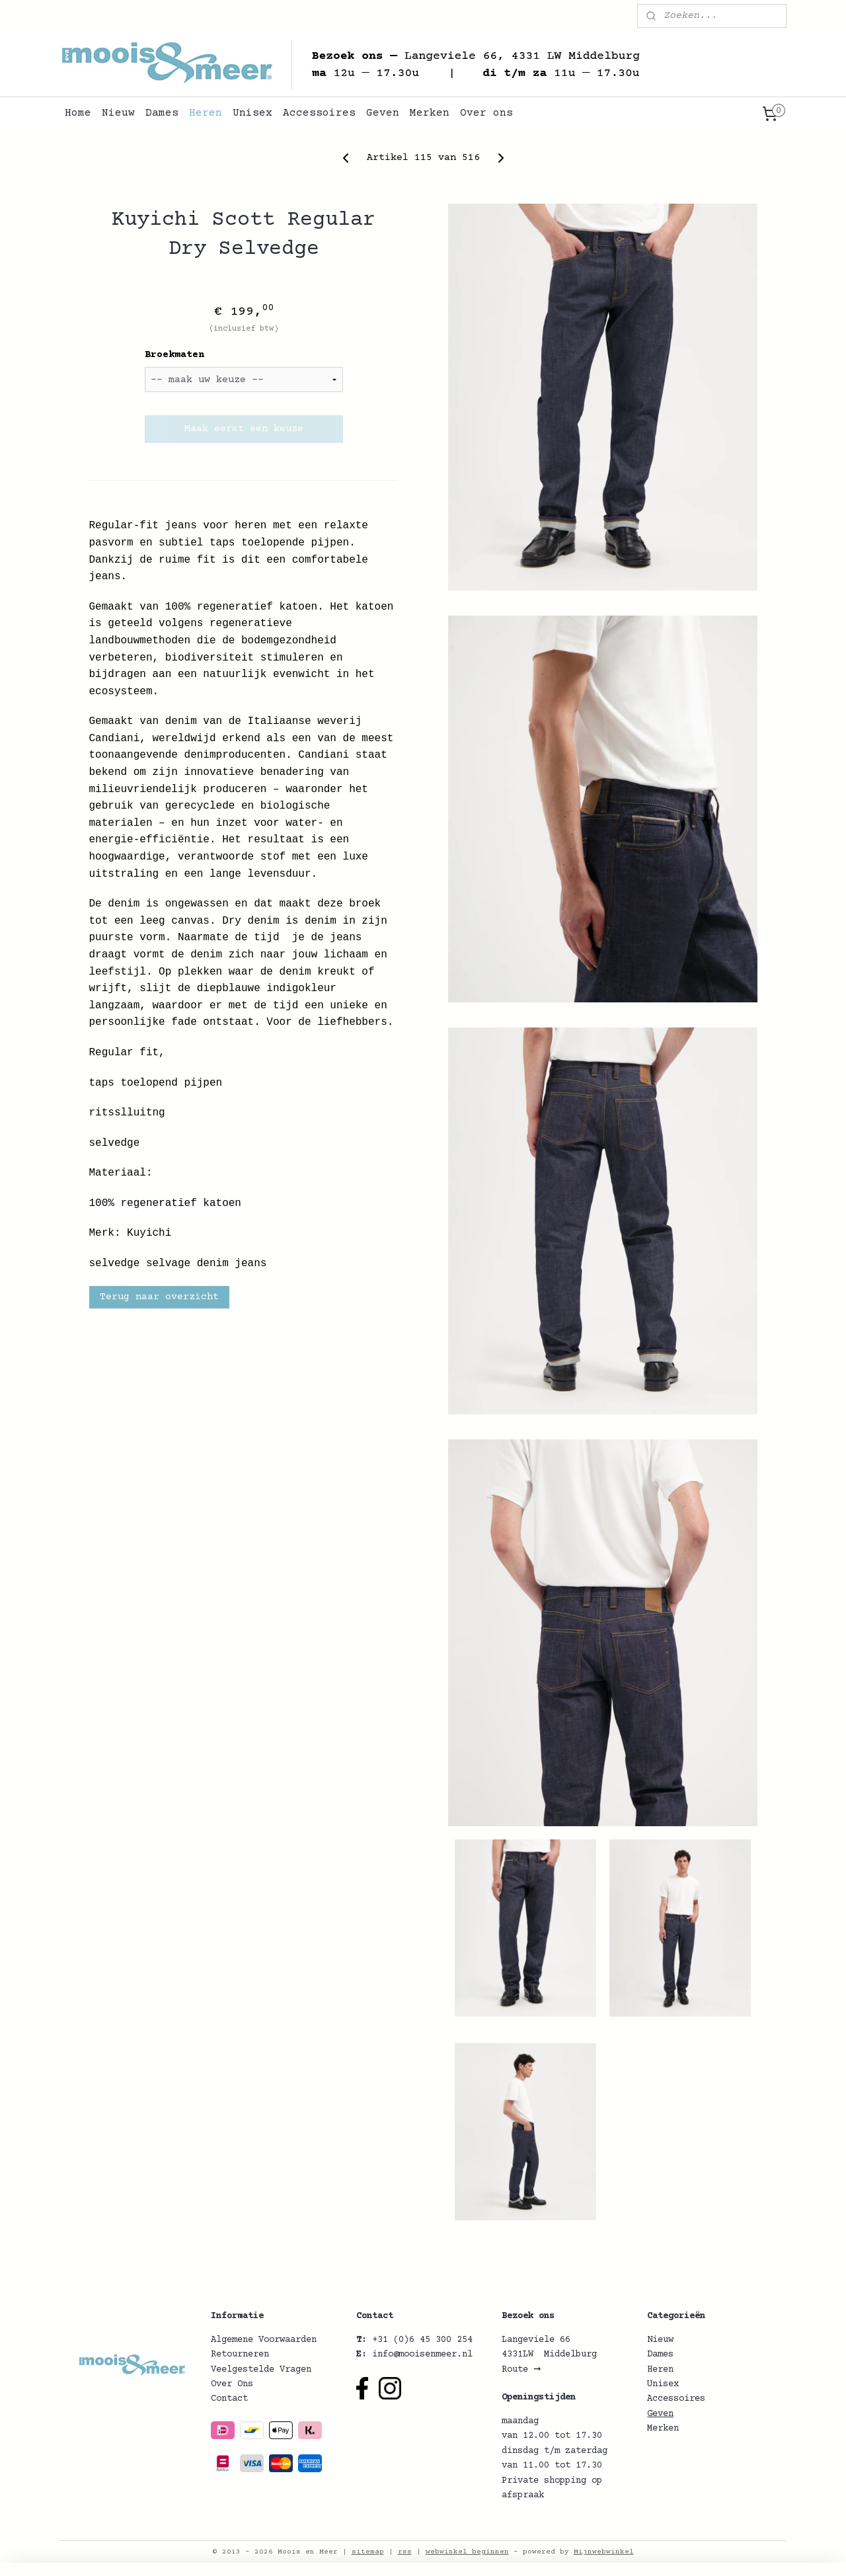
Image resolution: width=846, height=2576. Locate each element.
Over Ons (232, 2384)
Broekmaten (174, 354)
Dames (161, 113)
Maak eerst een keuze (243, 428)
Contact (229, 2399)
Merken (429, 113)
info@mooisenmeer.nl (422, 2354)
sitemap (368, 2552)
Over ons (486, 113)
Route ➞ (521, 2369)
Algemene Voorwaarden (264, 2340)
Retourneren (240, 2354)
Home (78, 113)
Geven (382, 113)
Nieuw (118, 113)
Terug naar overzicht (158, 1297)
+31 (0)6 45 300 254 (422, 2340)
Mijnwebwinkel (604, 2552)
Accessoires (319, 113)
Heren (205, 113)
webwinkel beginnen (467, 2552)
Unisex (252, 113)
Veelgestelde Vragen (261, 2369)
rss (405, 2552)
